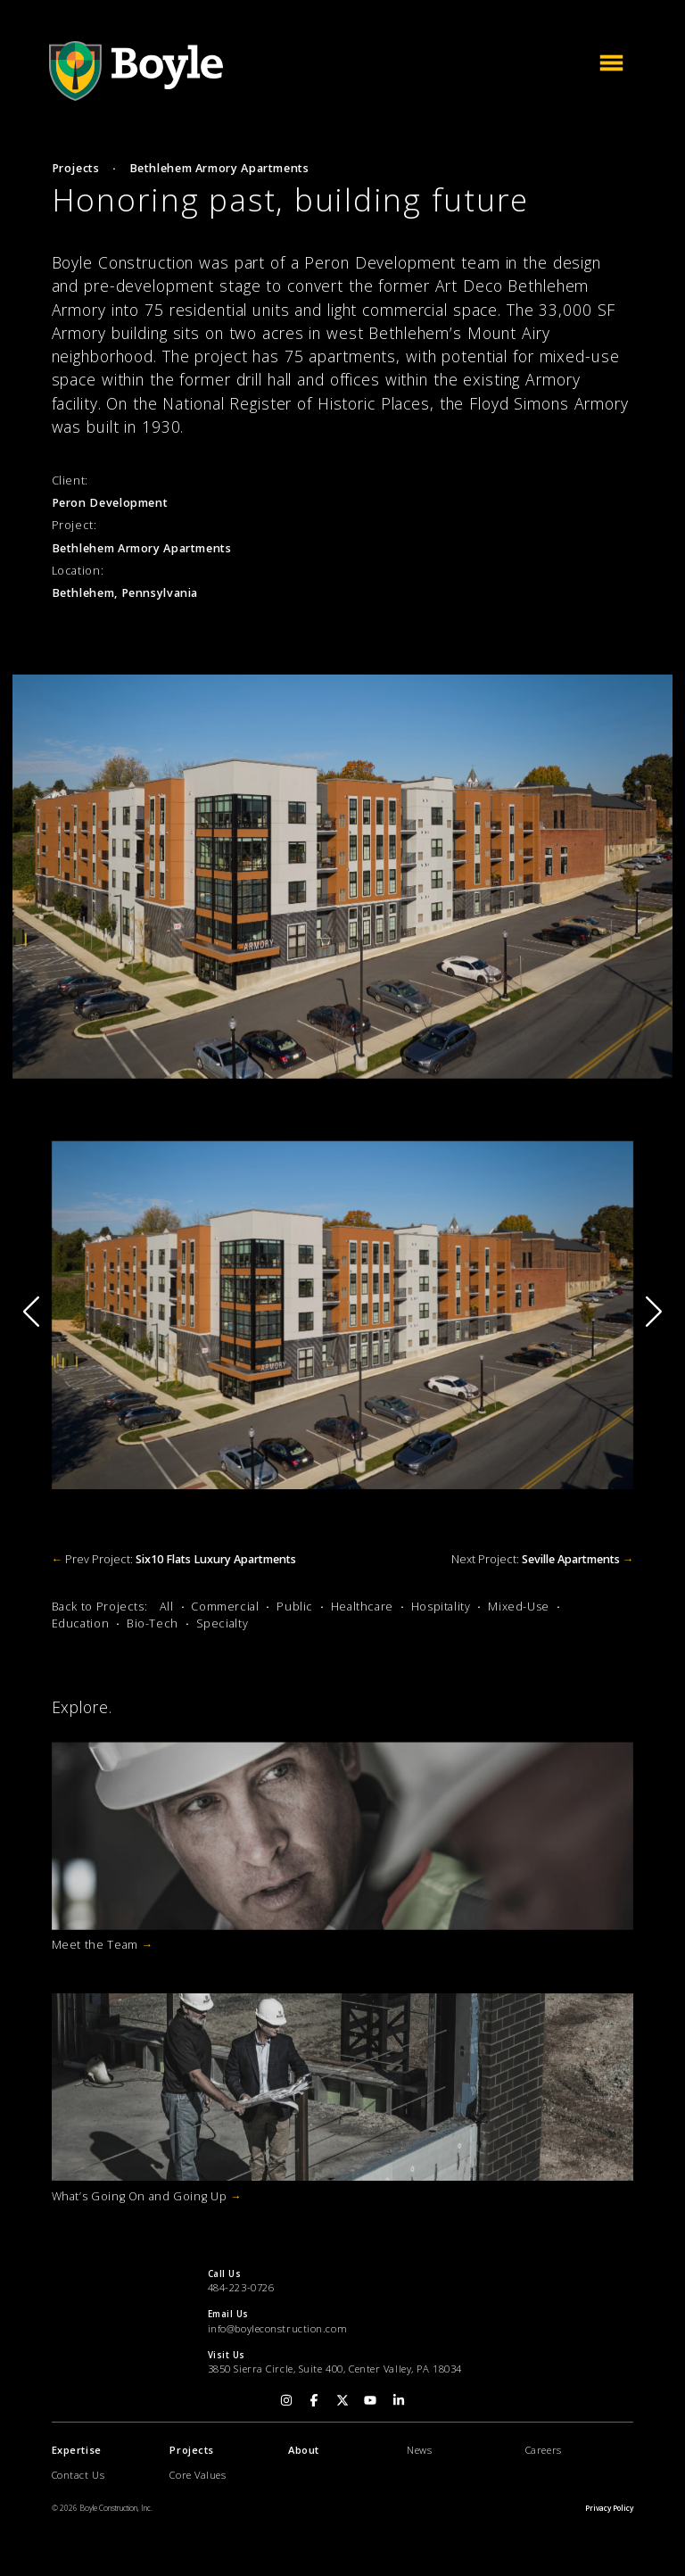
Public (294, 1606)
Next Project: (542, 1559)
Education (81, 1623)
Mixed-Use (518, 1606)
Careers (543, 2449)
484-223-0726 (241, 2287)
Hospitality (441, 1606)
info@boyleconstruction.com (278, 2328)
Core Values (197, 2474)
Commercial (225, 1606)
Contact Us (78, 2474)
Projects (76, 168)
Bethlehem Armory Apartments (219, 168)
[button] (654, 1311)
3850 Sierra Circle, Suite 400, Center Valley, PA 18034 (335, 2368)
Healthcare (362, 1606)
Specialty (222, 1623)
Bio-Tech (152, 1623)
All (167, 1606)
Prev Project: (174, 1559)
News (419, 2449)
